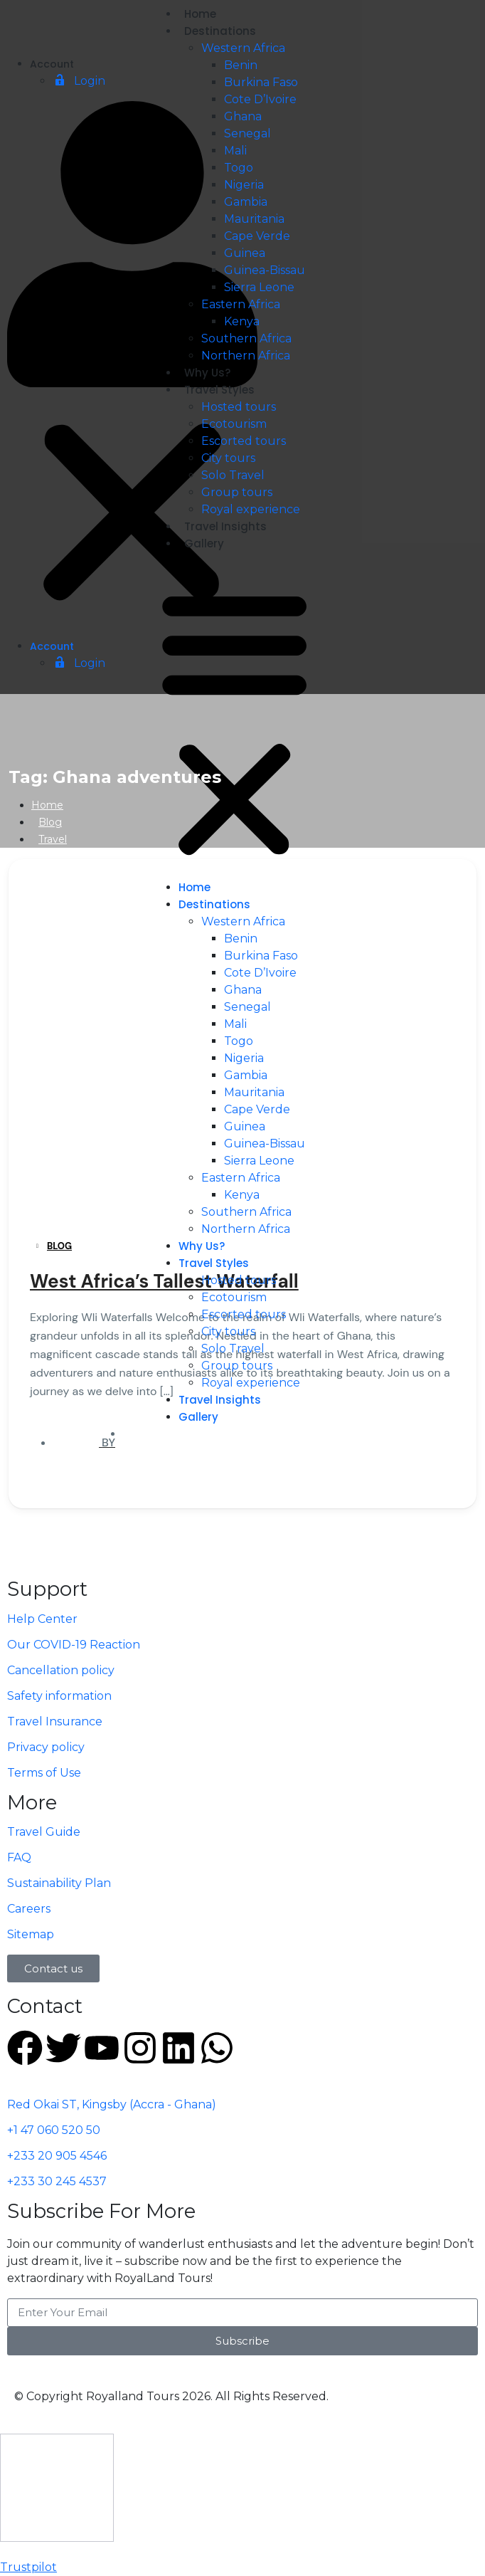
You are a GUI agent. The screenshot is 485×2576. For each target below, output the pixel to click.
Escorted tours (243, 441)
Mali (235, 150)
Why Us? (207, 372)
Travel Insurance (54, 1721)
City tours (228, 458)
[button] (132, 369)
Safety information (59, 1696)
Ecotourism (234, 424)
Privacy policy (46, 1747)
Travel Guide (43, 1832)
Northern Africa (245, 355)
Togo (238, 167)
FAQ (19, 1857)
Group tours (236, 492)
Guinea (244, 253)
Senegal (247, 133)
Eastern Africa (240, 304)
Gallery (204, 543)
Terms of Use (44, 1772)
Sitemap (30, 1934)
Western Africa (243, 48)
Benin (240, 65)
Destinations (220, 30)
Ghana (243, 116)
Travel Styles (219, 389)
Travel (52, 839)
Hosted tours (238, 407)
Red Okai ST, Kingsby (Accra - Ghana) (111, 2104)
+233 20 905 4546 (57, 2155)
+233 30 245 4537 (57, 2181)
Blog (50, 822)
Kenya (242, 321)
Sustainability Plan (59, 1883)
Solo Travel (233, 475)
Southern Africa (246, 338)
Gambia (245, 202)
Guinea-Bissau (264, 270)
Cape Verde (257, 236)
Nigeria (244, 184)
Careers (28, 1908)
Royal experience (250, 509)
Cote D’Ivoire (260, 99)
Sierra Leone (259, 287)
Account (52, 64)
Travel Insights (225, 526)
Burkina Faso (261, 82)
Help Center (42, 1619)
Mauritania (254, 219)
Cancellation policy (60, 1670)
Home (200, 13)
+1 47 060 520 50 (53, 2130)
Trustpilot (28, 2567)
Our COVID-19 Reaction (73, 1644)
